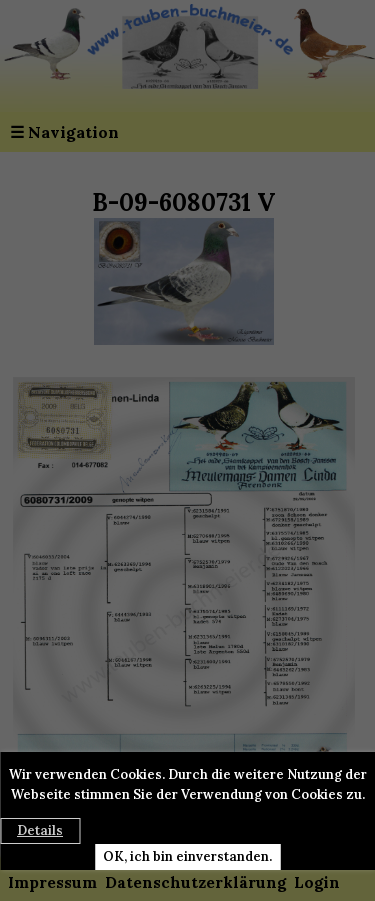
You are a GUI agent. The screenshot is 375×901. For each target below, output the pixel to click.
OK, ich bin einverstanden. (187, 856)
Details (40, 830)
